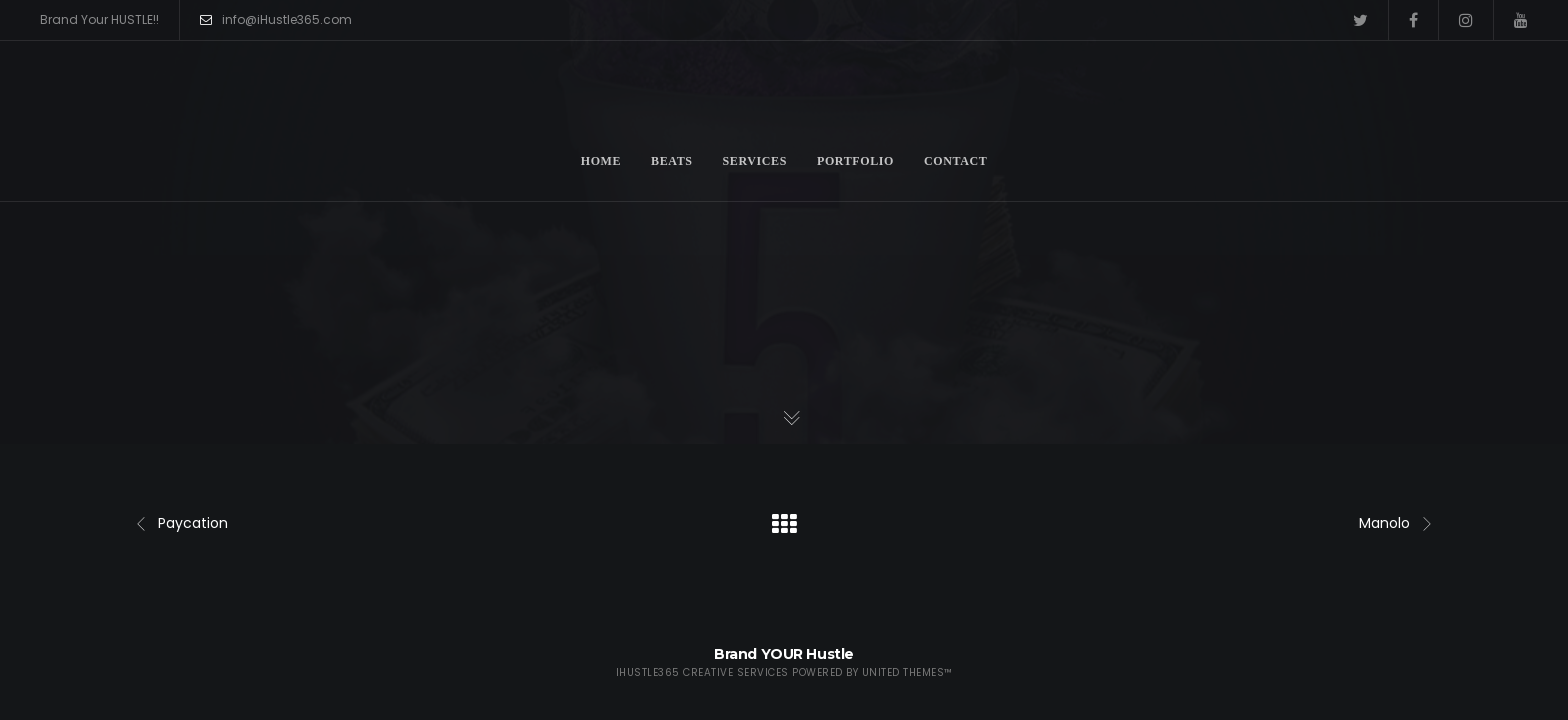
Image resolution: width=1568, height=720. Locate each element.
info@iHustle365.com (276, 20)
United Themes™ (907, 672)
